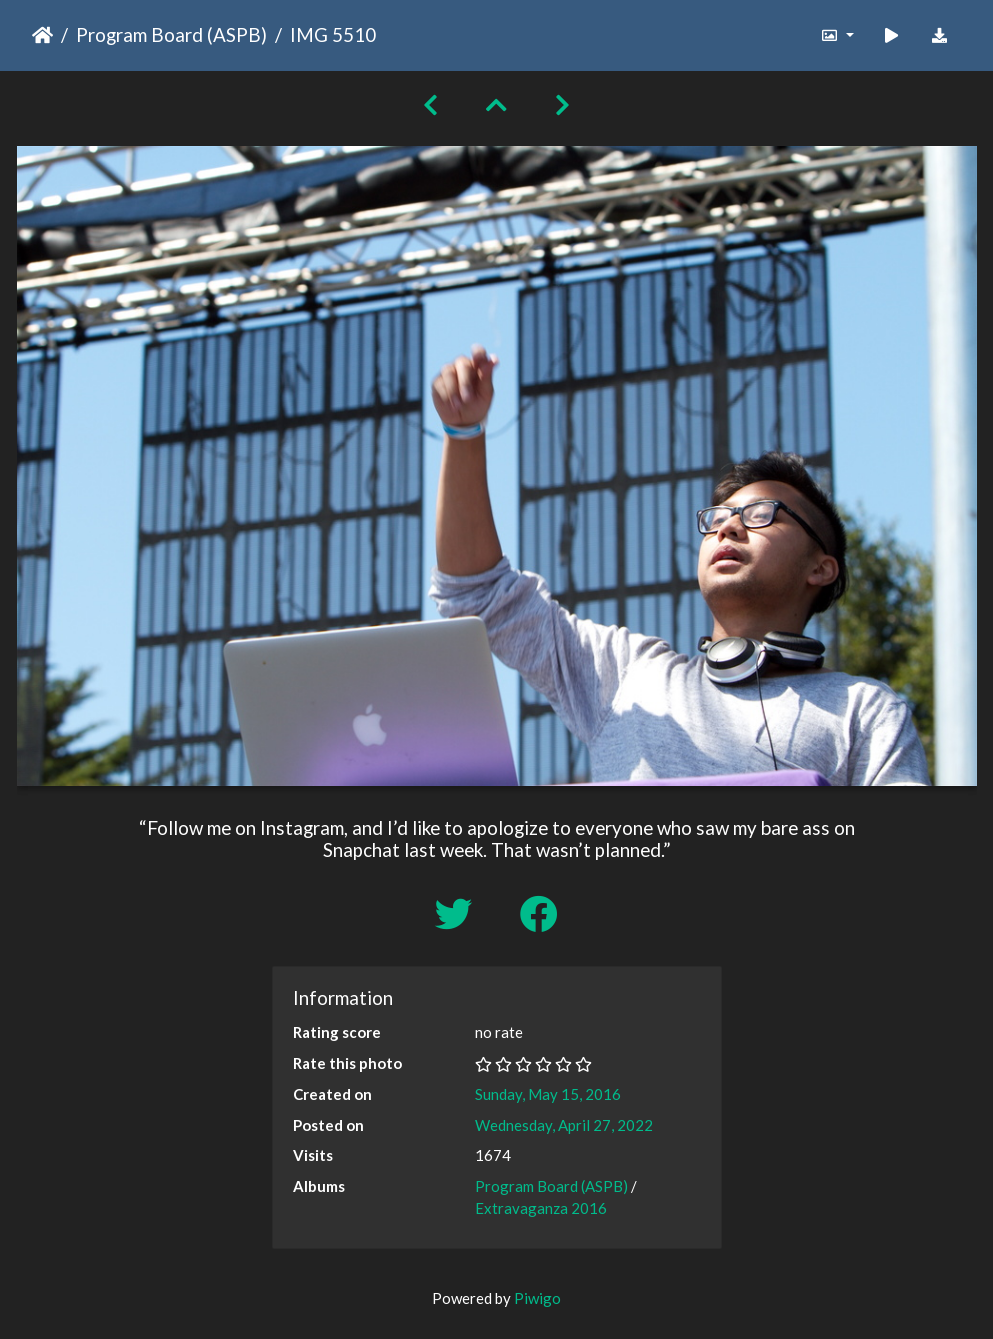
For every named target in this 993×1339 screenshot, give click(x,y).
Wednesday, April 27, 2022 (564, 1125)
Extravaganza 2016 (541, 1208)
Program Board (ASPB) (171, 34)
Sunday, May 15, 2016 (548, 1094)
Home (42, 35)
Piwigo (537, 1298)
